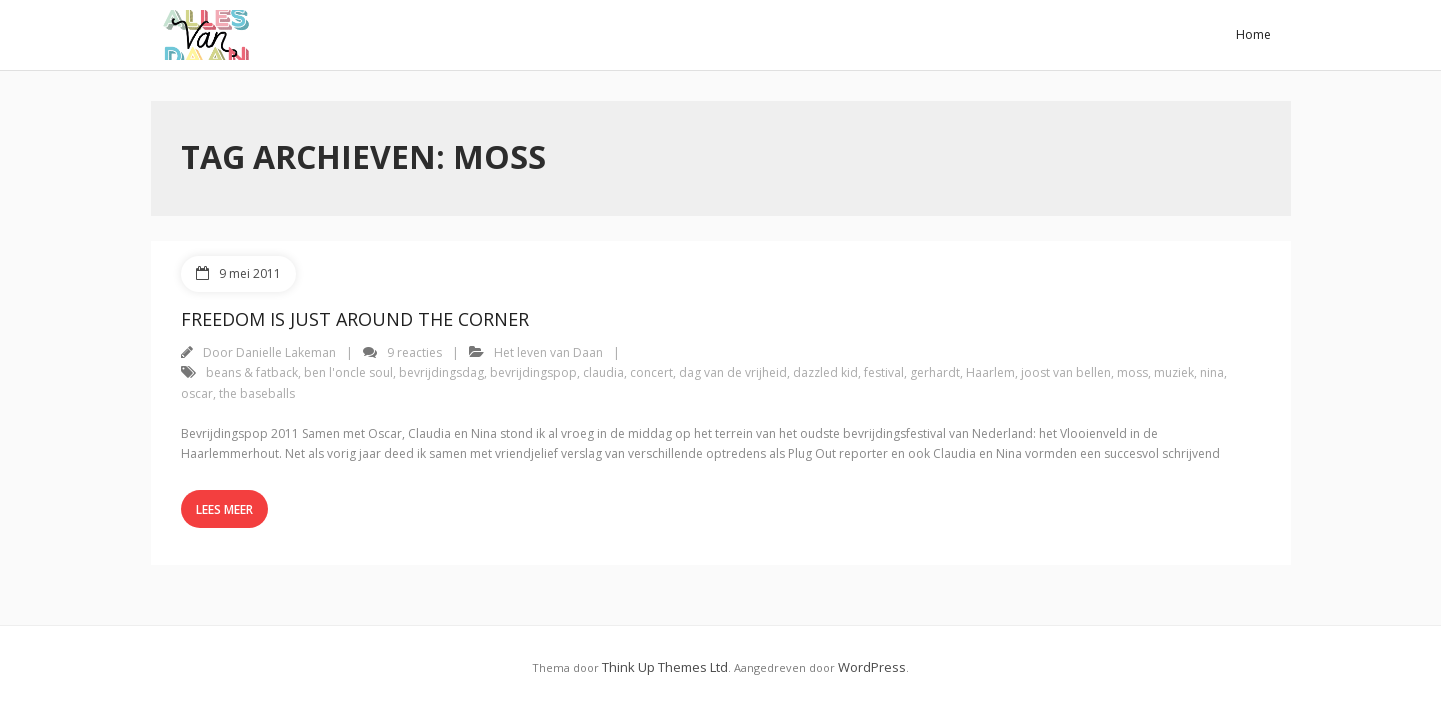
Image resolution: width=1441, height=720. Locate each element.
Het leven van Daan (548, 352)
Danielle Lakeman (286, 352)
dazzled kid (825, 372)
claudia (603, 372)
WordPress (872, 667)
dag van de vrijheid (733, 372)
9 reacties (414, 352)
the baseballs (257, 393)
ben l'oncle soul (348, 372)
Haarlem (990, 372)
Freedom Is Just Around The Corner (355, 319)
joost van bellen (1066, 372)
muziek (1174, 372)
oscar (197, 393)
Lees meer (224, 509)
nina (1212, 372)
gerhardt (935, 372)
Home (1253, 34)
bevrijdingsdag (441, 372)
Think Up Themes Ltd (665, 667)
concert (651, 372)
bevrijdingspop (533, 372)
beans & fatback (252, 372)
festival (884, 372)
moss (1132, 372)
